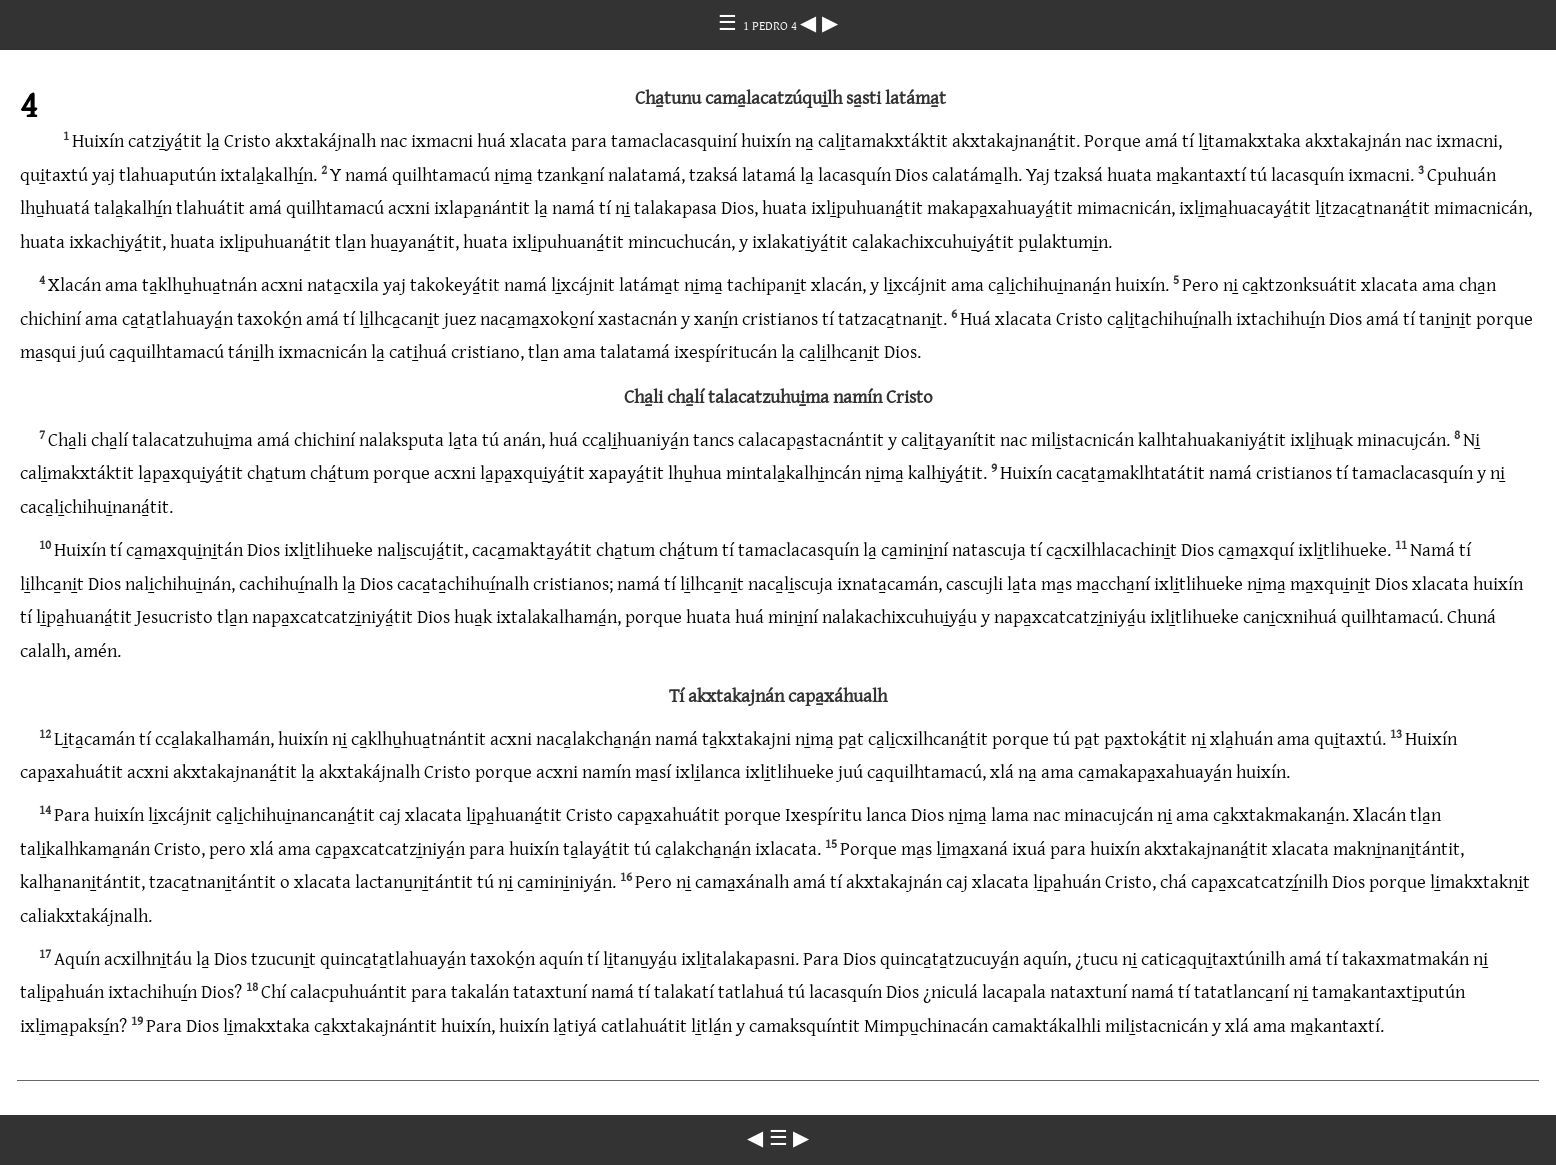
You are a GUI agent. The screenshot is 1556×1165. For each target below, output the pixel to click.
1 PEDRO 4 (771, 25)
